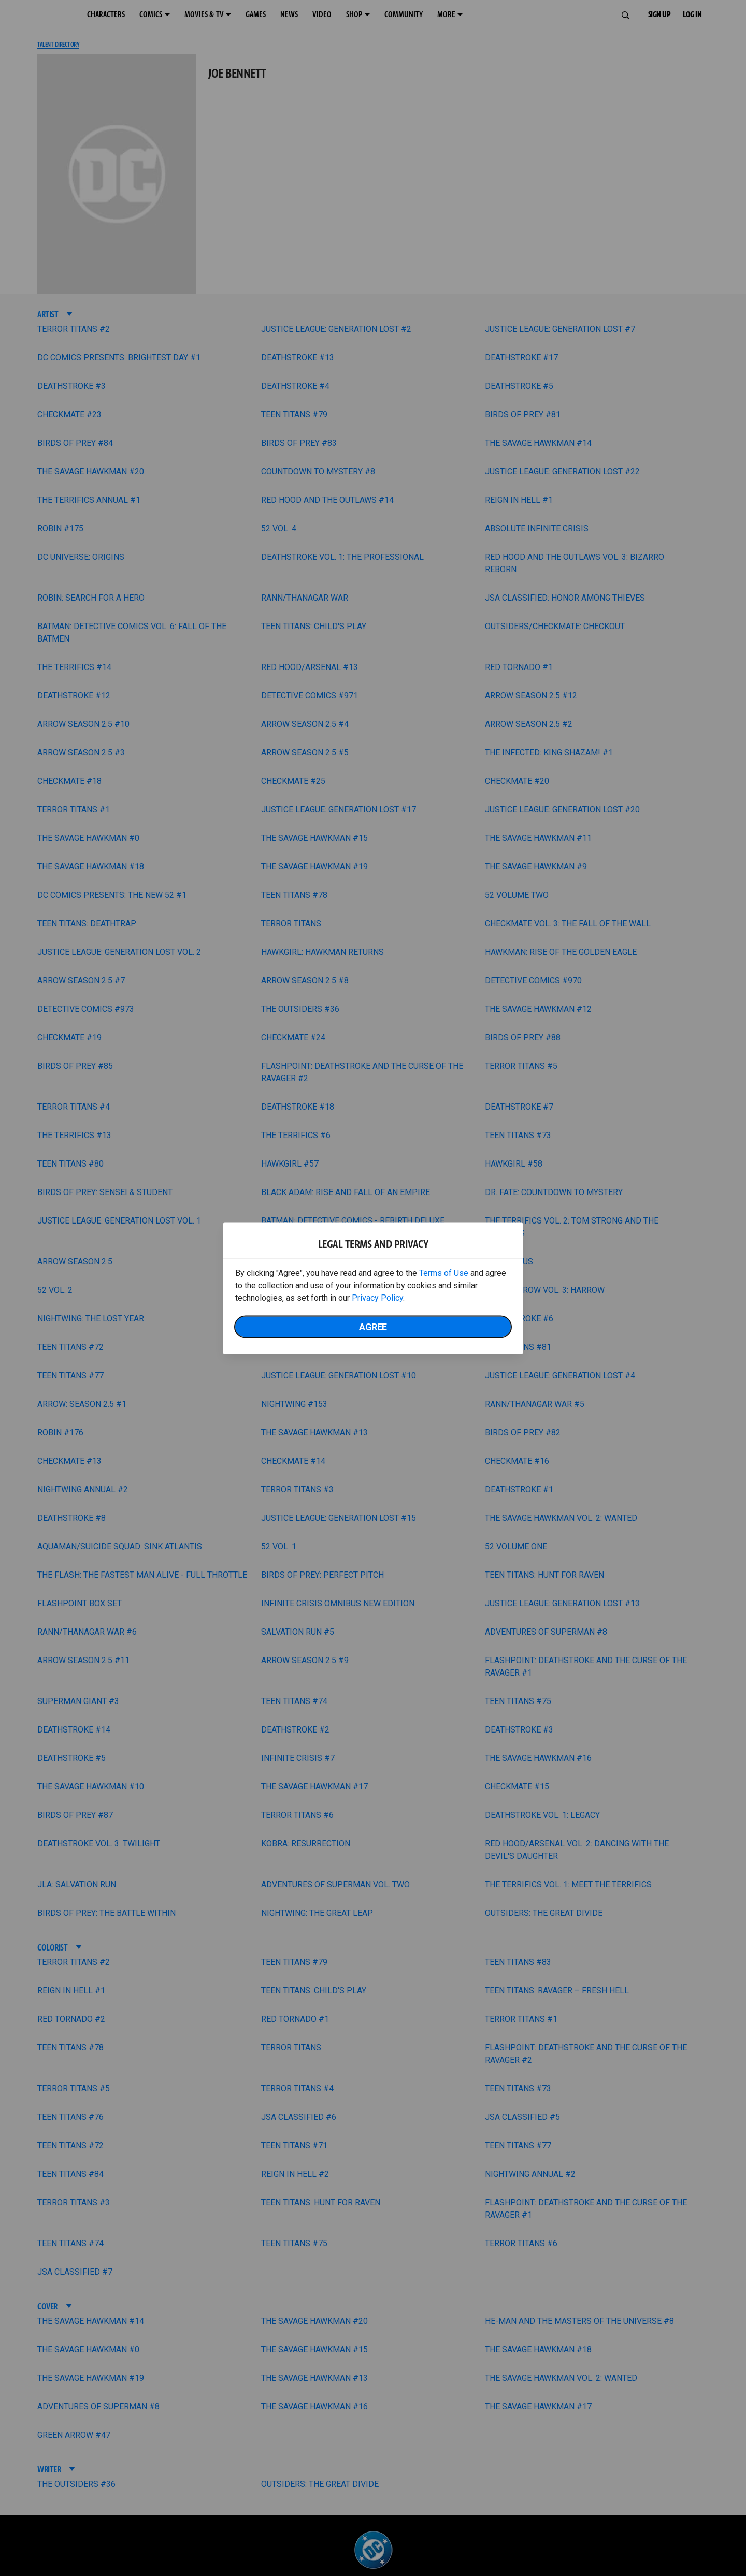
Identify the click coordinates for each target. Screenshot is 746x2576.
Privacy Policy (377, 1297)
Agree (373, 1326)
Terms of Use (443, 1272)
